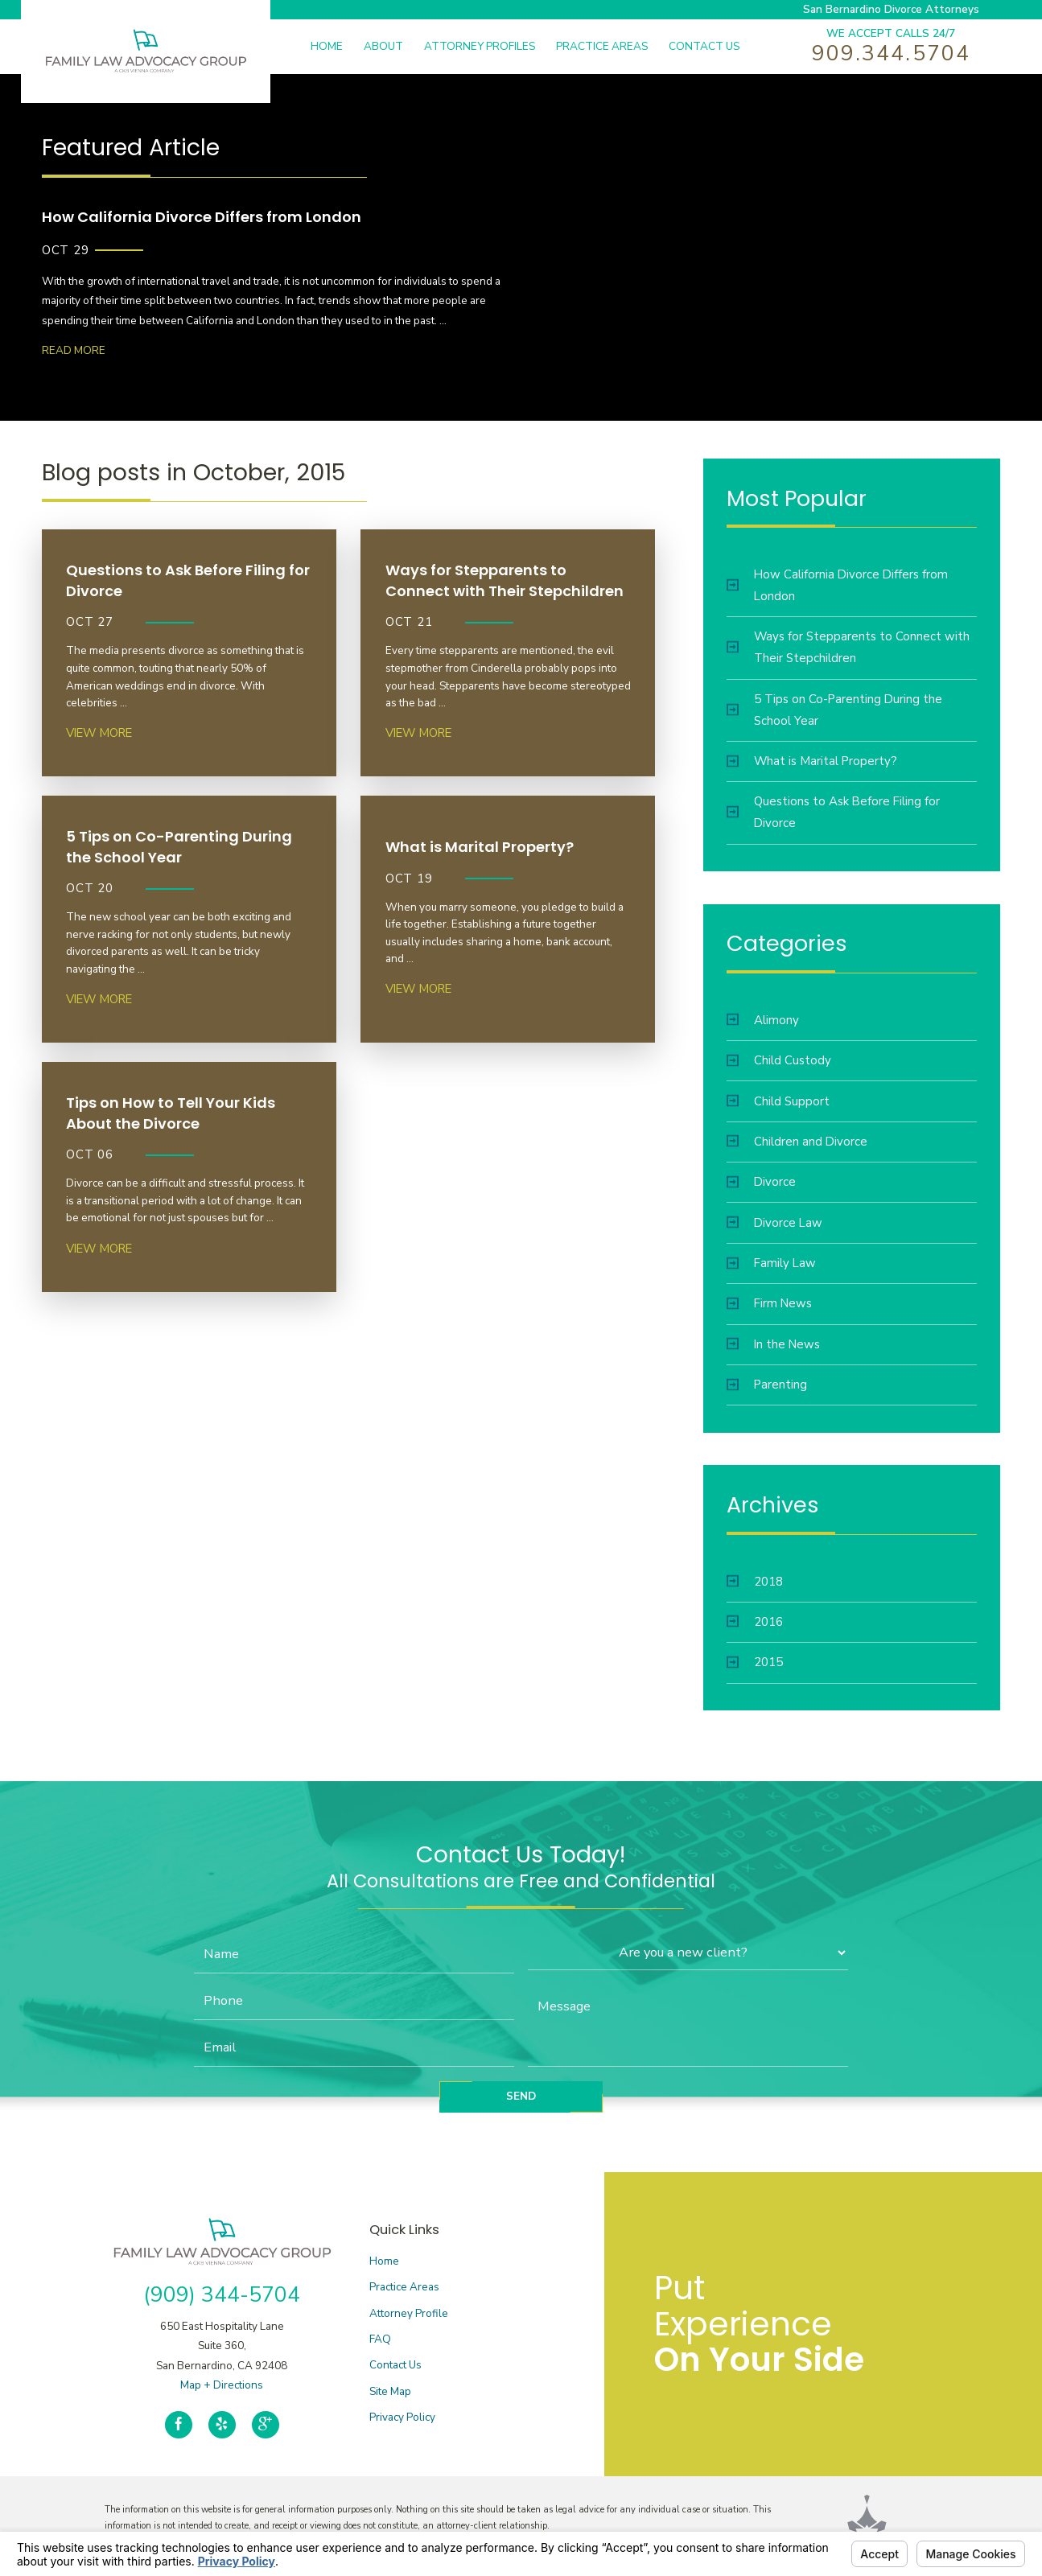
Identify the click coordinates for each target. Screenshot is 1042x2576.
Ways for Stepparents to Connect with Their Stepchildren (848, 647)
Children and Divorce (797, 1142)
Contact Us (395, 2364)
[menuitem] (337, 46)
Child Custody (779, 1060)
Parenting (767, 1384)
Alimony (763, 1020)
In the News (773, 1344)
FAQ (380, 2339)
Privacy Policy (402, 2417)
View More (99, 733)
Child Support (778, 1101)
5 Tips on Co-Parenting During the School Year (834, 710)
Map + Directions (221, 2385)
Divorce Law (774, 1223)
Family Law (771, 1263)
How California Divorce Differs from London (837, 585)
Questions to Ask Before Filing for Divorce (833, 812)
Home (384, 2261)
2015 (755, 1662)
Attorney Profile (408, 2313)
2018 (755, 1582)
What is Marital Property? (812, 761)
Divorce (761, 1182)
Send (521, 2096)
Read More (73, 350)
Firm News (769, 1303)
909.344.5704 (891, 53)
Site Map (390, 2391)
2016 (755, 1622)
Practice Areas (404, 2286)
